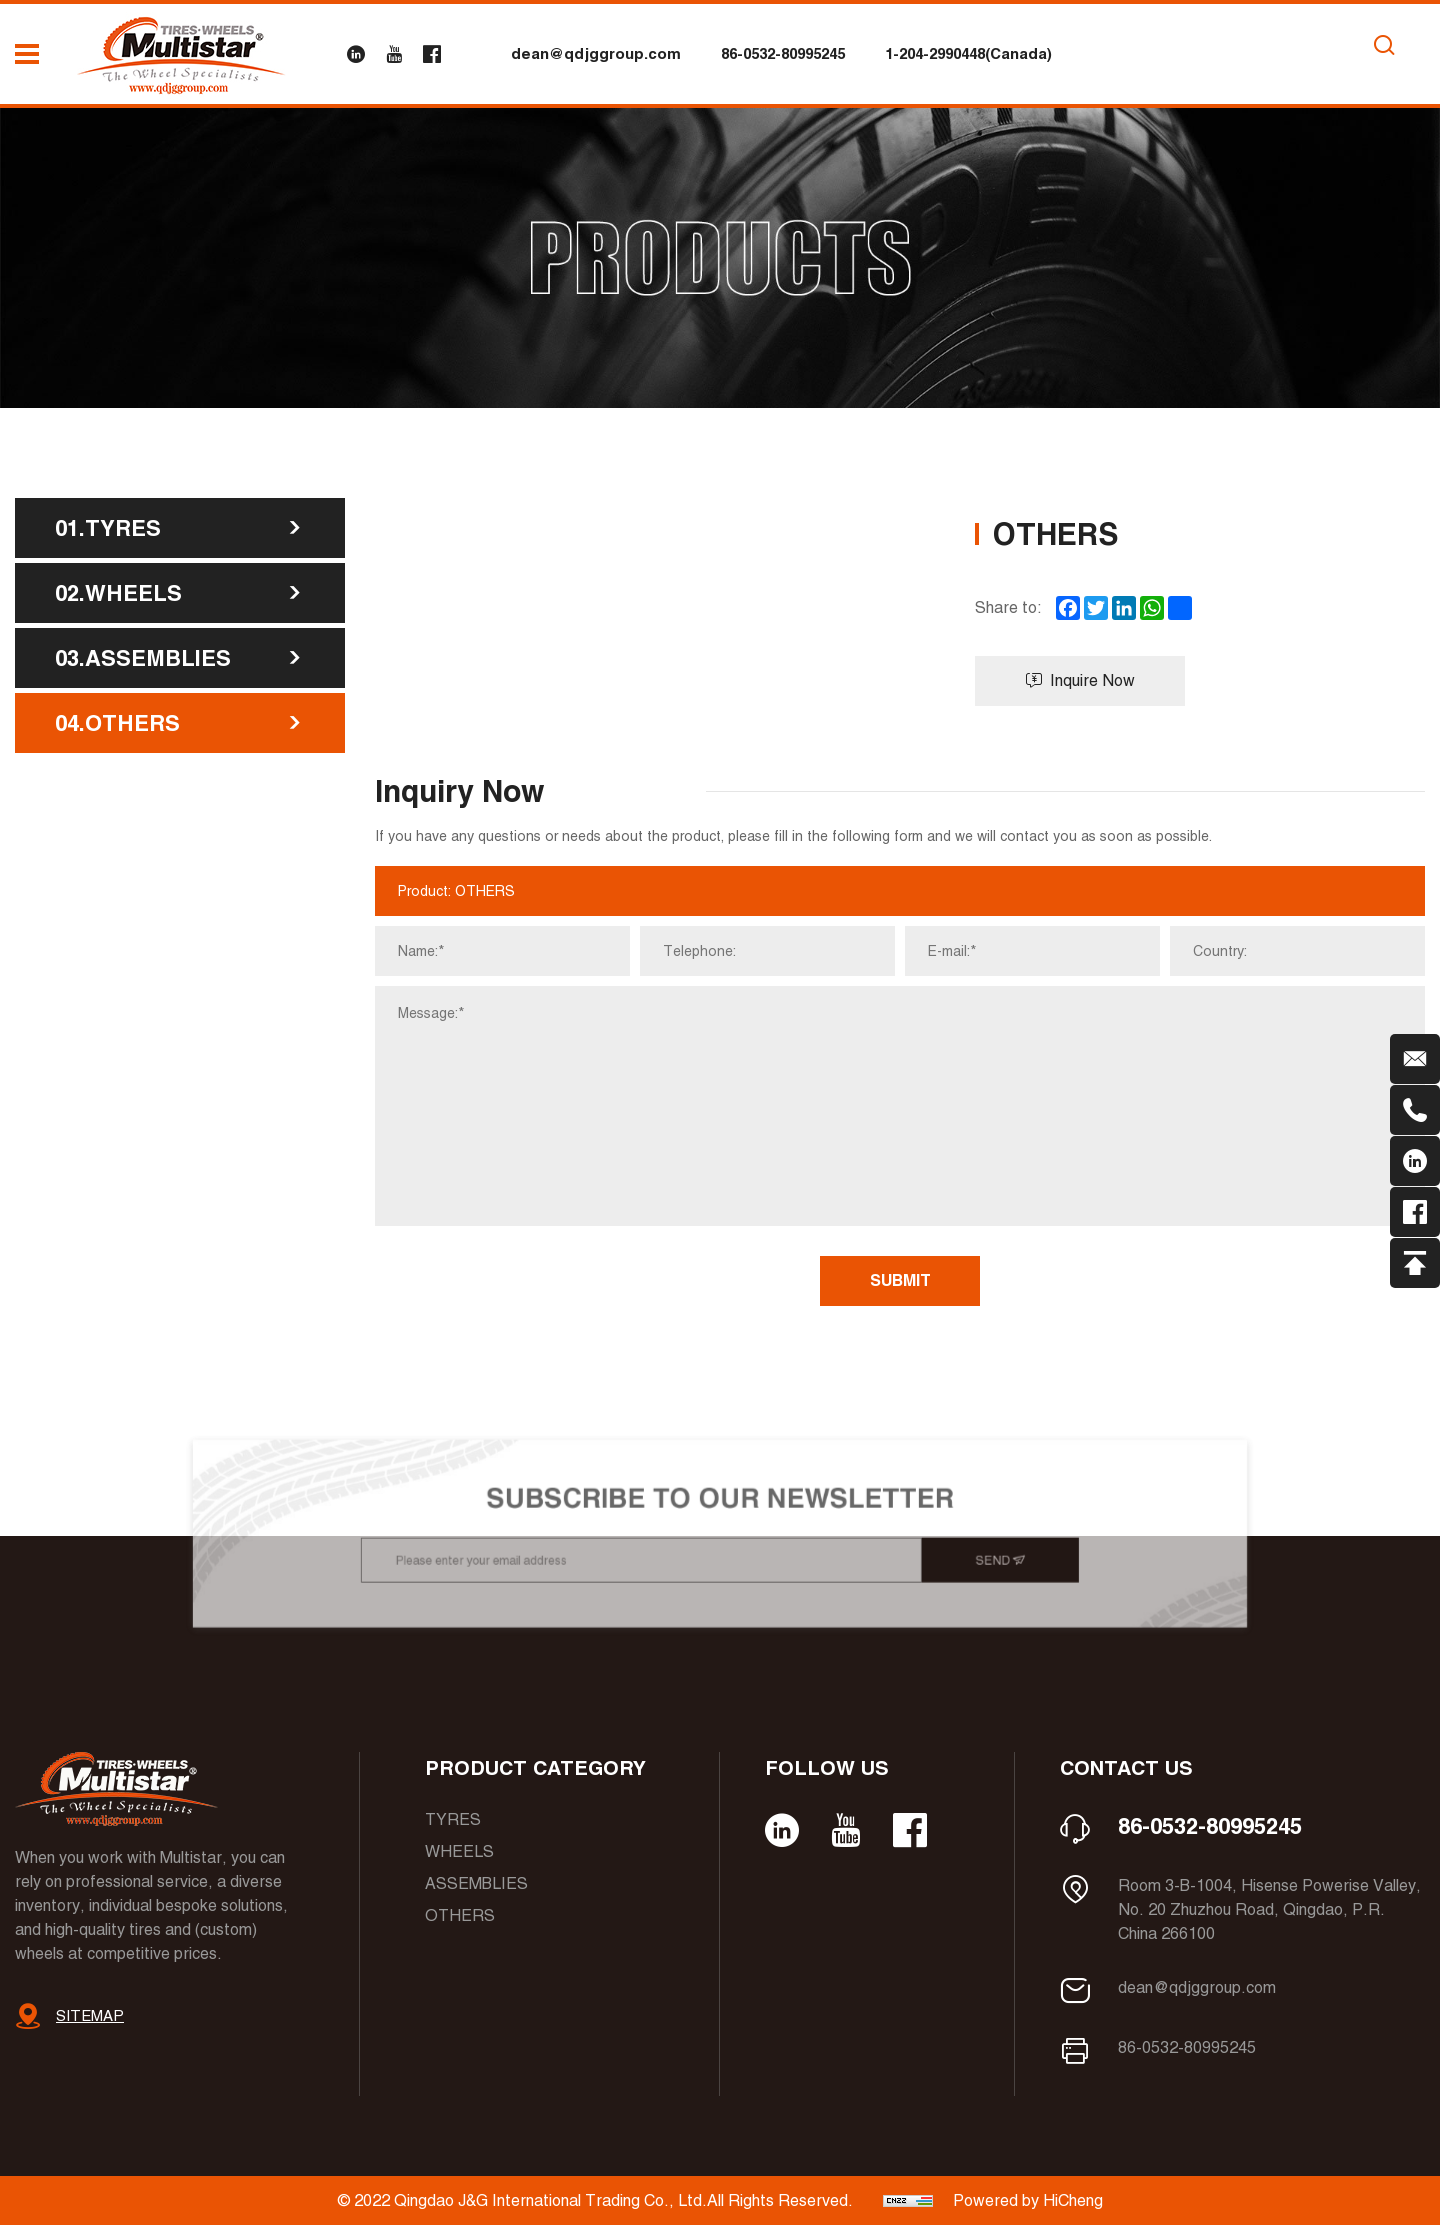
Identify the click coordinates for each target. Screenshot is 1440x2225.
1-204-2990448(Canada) (968, 53)
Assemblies (476, 1883)
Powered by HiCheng (1028, 2200)
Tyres (453, 1819)
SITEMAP (90, 2015)
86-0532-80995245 (783, 53)
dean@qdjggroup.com (596, 53)
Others (460, 1915)
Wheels (459, 1851)
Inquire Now (1080, 681)
